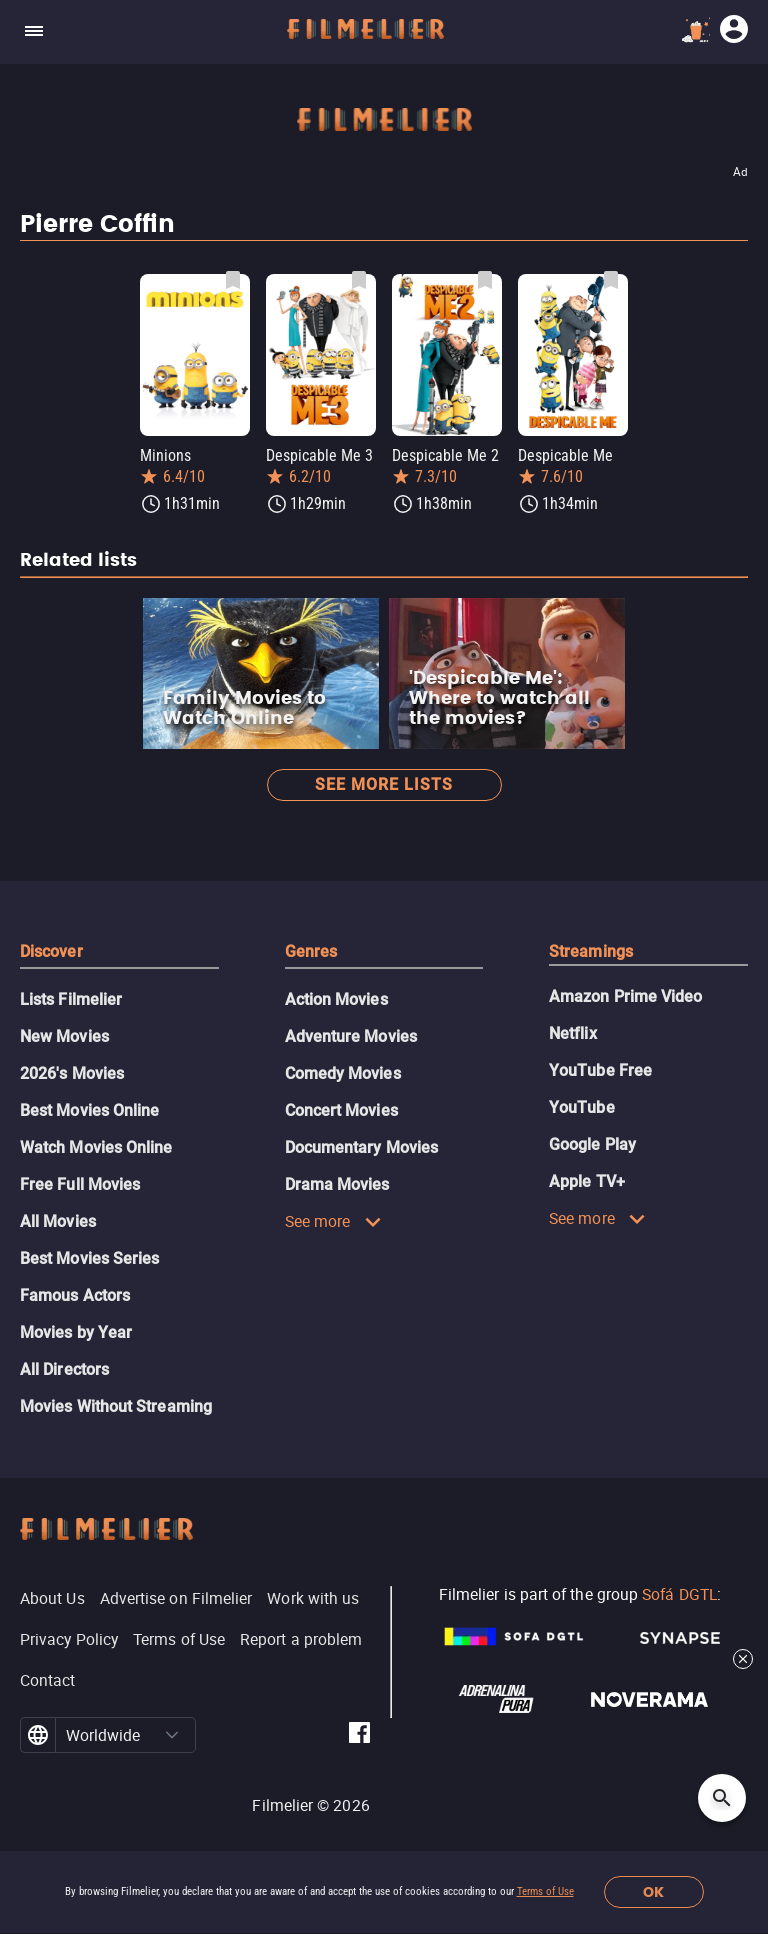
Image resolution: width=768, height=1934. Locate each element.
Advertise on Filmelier (176, 1598)
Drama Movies (337, 1184)
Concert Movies (341, 1110)
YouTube (582, 1107)
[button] (172, 1735)
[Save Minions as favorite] (233, 280)
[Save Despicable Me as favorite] (611, 280)
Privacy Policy (69, 1639)
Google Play (592, 1144)
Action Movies (336, 999)
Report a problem (301, 1639)
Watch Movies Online (96, 1147)
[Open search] (722, 1798)
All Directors (64, 1369)
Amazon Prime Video (625, 996)
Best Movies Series (89, 1258)
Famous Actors (75, 1295)
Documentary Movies (361, 1147)
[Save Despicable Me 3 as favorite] (359, 280)
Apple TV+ (587, 1181)
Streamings (591, 951)
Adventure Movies (351, 1036)
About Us (52, 1598)
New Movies (64, 1036)
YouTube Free (600, 1070)
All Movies (58, 1221)
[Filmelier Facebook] (359, 1735)
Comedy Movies (343, 1073)
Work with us (313, 1598)
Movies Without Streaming (116, 1406)
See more (333, 1221)
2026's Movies (72, 1073)
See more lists (384, 784)
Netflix (573, 1033)
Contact (48, 1680)
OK (653, 1892)
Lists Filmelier (71, 999)
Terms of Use (545, 1891)
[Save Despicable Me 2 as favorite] (485, 280)
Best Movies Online (89, 1110)
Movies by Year (76, 1332)
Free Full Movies (80, 1184)
